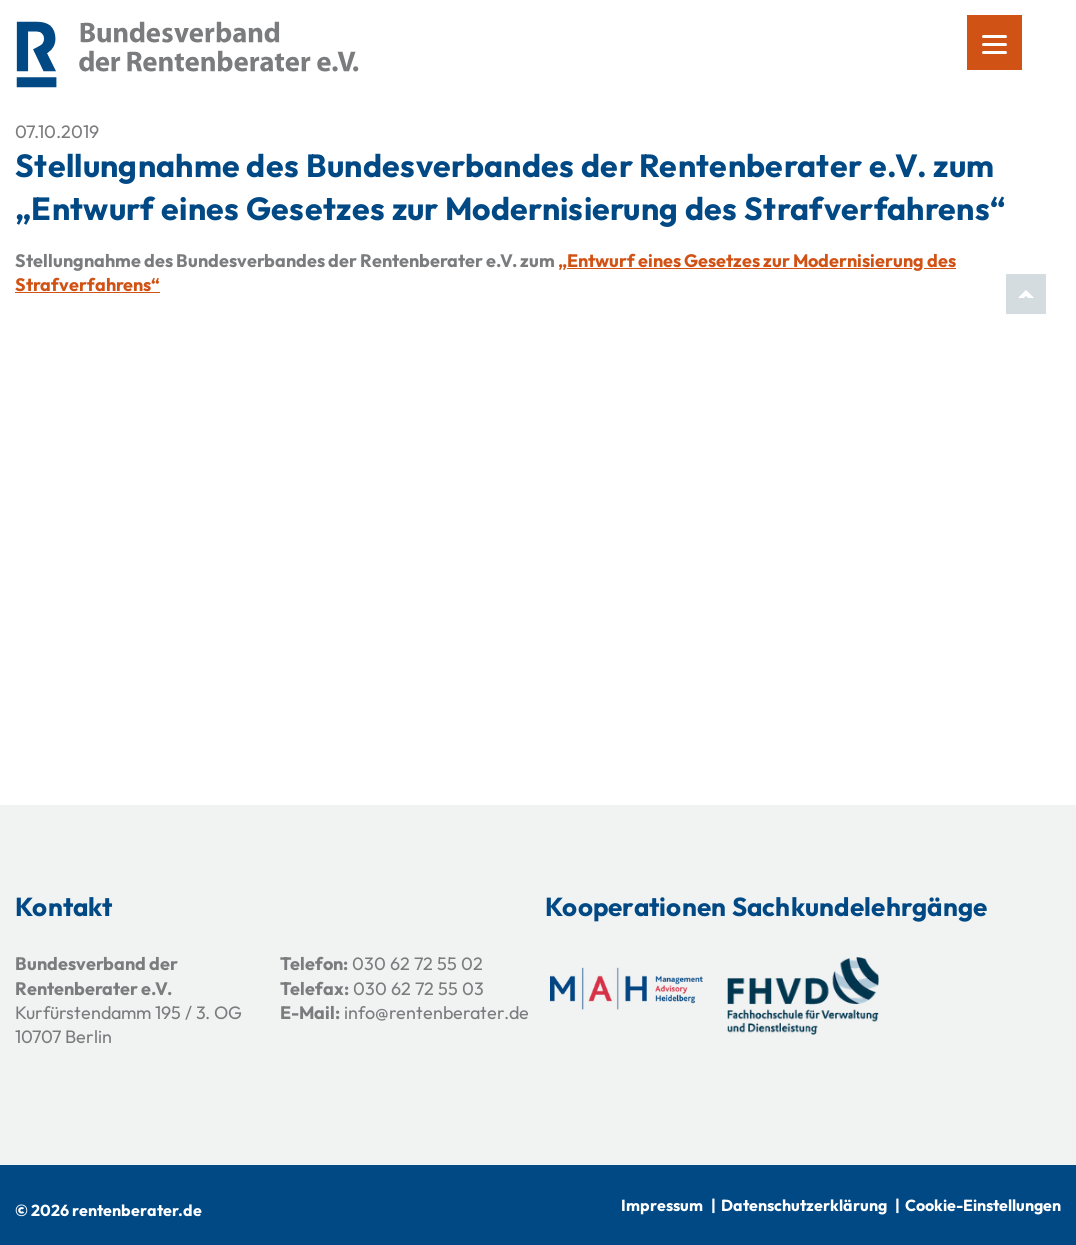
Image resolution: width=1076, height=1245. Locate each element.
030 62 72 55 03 (418, 988)
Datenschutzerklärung (804, 1205)
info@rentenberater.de (436, 1012)
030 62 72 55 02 (417, 963)
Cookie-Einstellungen (983, 1205)
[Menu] (994, 42)
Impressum (662, 1205)
